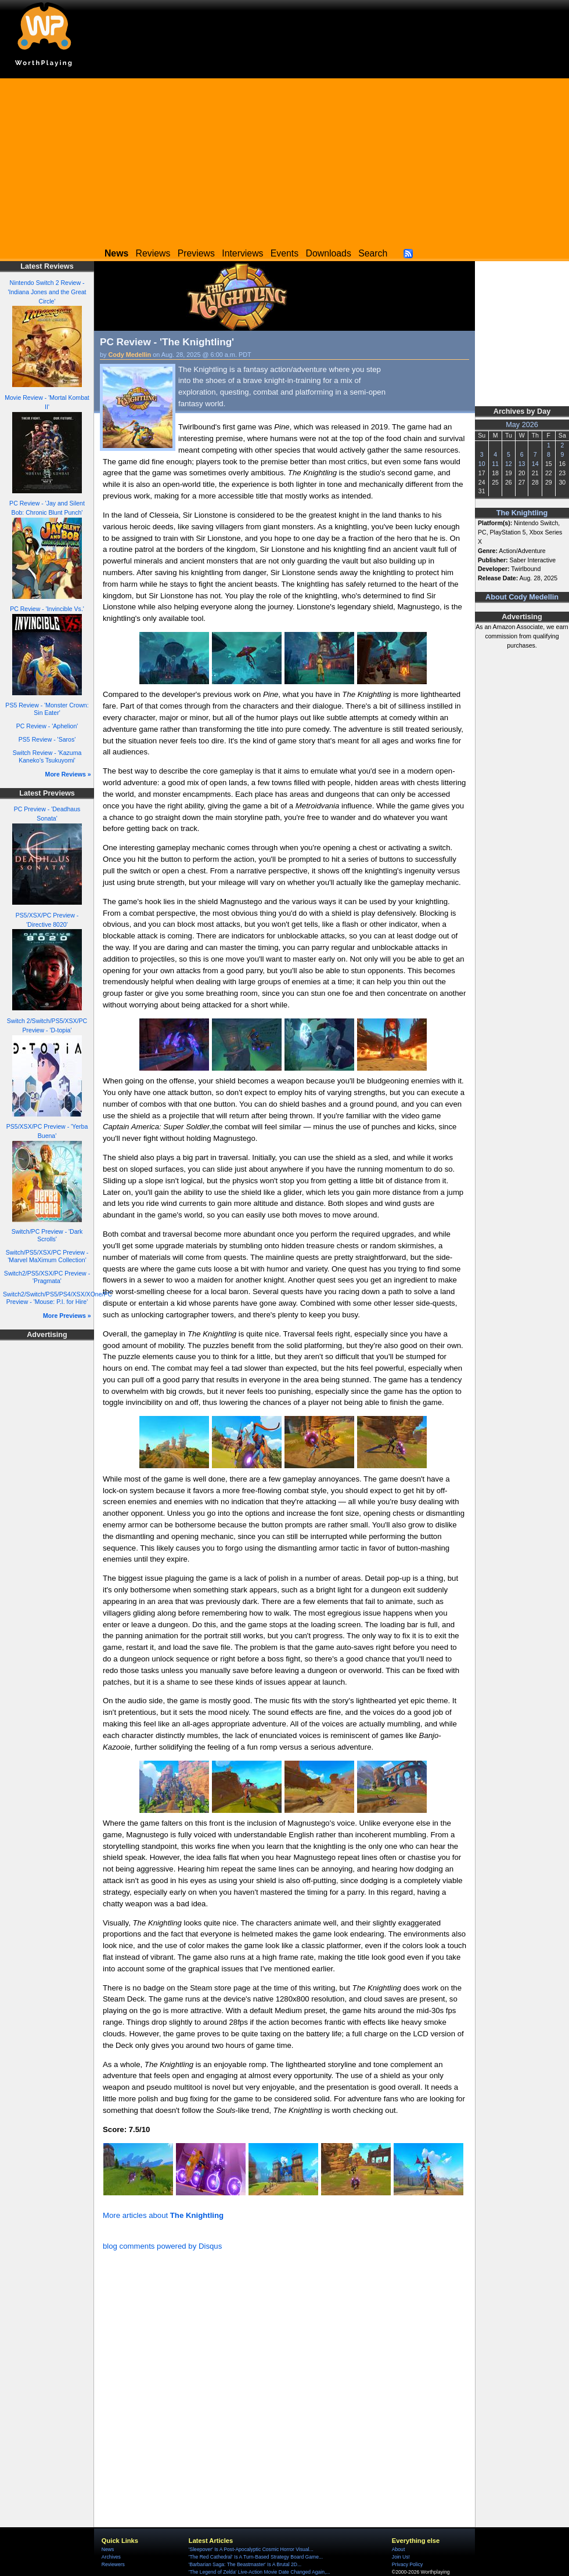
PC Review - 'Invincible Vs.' (47, 608)
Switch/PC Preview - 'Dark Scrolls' (47, 1235)
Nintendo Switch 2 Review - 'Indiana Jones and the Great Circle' (47, 292)
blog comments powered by (162, 2246)
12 (508, 463)
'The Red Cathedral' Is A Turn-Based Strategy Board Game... (256, 2557)
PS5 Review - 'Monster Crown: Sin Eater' (46, 709)
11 (495, 463)
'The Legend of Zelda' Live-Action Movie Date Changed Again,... (259, 2572)
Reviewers (113, 2564)
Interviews (242, 253)
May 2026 (522, 425)
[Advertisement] (284, 159)
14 (535, 463)
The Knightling (522, 513)
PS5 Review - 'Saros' (47, 739)
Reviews (153, 253)
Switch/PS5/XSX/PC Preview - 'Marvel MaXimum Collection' (47, 1256)
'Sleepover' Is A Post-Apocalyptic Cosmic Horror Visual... (251, 2549)
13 (521, 463)
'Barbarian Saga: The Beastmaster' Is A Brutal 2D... (245, 2564)
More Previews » (67, 1315)
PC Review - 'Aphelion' (47, 725)
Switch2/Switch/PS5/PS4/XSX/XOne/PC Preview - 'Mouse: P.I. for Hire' (57, 1298)
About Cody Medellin (522, 597)
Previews (196, 253)
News (108, 2549)
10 (481, 463)
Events (284, 253)
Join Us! (401, 2557)
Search (372, 253)
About (398, 2549)
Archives (111, 2557)
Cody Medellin (130, 354)
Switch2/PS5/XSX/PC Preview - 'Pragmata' (47, 1277)
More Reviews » (68, 774)
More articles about (163, 2215)
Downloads (328, 253)
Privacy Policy (407, 2564)
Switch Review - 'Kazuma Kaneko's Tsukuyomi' (47, 756)
